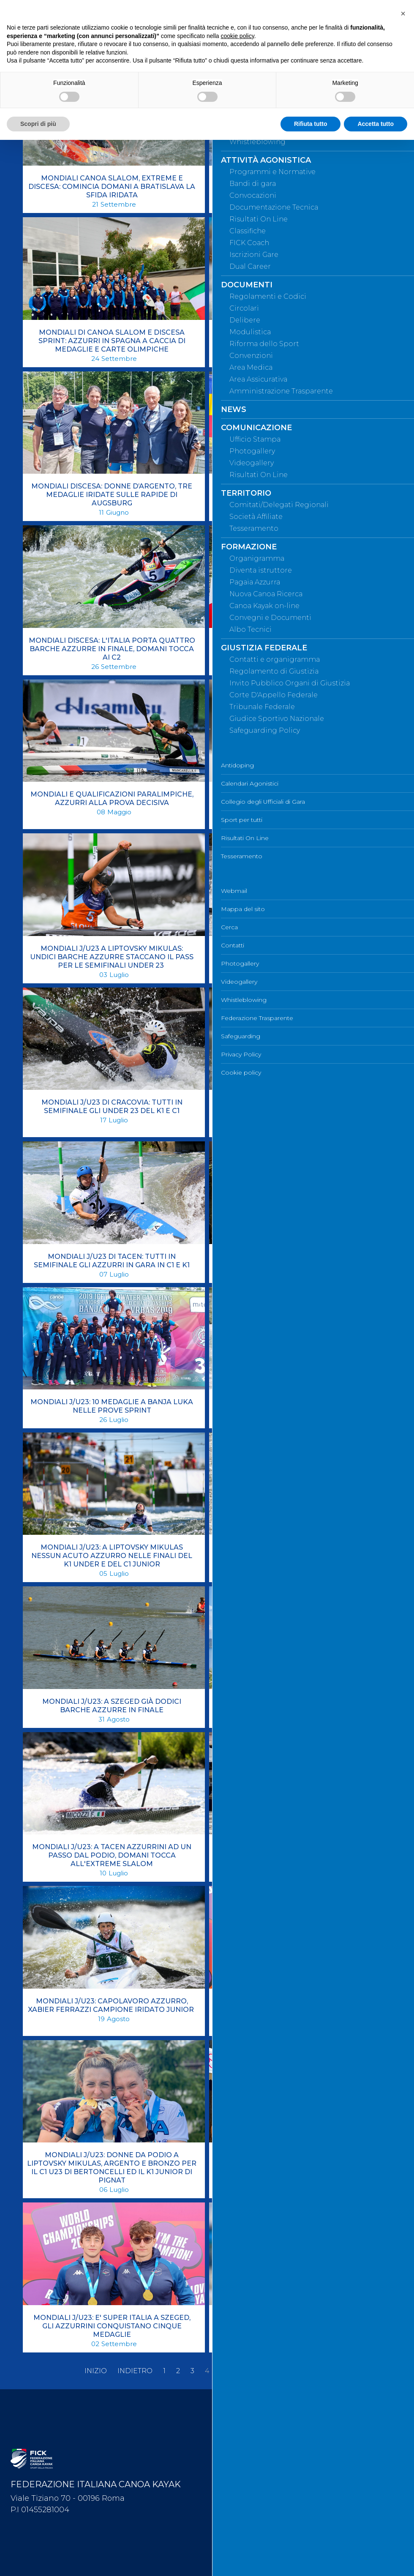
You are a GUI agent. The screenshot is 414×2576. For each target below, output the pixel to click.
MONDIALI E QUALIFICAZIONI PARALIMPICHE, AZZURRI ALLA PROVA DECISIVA (111, 798)
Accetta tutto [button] (375, 123)
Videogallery (236, 2485)
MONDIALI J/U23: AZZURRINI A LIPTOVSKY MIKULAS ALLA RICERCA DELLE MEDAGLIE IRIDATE (298, 1855)
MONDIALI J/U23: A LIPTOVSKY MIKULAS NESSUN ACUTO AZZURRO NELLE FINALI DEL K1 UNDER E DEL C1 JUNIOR (111, 1555)
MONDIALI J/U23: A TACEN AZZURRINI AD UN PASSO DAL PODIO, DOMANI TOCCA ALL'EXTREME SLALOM (111, 1855)
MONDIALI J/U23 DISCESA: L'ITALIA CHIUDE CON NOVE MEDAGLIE (298, 1261)
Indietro (135, 2371)
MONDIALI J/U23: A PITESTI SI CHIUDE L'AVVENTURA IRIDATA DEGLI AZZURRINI (298, 1551)
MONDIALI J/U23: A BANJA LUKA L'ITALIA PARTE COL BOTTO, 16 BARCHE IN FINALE (298, 1406)
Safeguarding (237, 2526)
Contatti (229, 2457)
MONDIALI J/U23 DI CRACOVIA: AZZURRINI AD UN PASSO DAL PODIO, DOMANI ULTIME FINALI (298, 952)
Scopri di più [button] (38, 123)
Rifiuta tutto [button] (310, 123)
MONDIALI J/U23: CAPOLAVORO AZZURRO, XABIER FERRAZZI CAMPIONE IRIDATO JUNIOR (112, 2005)
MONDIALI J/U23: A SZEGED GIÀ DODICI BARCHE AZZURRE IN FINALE (111, 1705)
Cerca (226, 2443)
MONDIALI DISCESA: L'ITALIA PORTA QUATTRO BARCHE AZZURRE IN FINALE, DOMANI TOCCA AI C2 (112, 648)
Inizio (95, 2371)
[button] (403, 13)
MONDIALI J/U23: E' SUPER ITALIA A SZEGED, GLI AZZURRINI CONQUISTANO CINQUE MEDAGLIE (112, 2326)
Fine (321, 2371)
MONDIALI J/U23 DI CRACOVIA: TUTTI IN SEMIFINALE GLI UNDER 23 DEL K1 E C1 (111, 1106)
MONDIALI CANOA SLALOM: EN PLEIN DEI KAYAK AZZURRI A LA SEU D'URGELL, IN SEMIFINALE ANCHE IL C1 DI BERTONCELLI (298, 186)
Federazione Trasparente (254, 2512)
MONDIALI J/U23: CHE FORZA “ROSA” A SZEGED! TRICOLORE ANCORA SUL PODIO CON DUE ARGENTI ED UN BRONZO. (298, 2009)
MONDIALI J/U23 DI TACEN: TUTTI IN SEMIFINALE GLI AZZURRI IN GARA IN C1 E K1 (112, 1261)
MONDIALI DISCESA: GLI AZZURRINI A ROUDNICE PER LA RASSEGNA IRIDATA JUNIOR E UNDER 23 (298, 494)
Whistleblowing (240, 2498)
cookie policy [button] (237, 36)
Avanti (290, 2371)
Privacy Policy (238, 2540)
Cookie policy (238, 2554)
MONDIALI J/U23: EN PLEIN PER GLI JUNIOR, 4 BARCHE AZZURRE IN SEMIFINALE (298, 2322)
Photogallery (237, 2471)
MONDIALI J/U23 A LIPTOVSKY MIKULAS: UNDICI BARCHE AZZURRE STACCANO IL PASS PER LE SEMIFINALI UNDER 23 (111, 956)
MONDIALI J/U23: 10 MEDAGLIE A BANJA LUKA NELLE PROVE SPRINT (111, 1406)
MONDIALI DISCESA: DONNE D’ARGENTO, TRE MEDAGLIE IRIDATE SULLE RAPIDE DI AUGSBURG (111, 494)
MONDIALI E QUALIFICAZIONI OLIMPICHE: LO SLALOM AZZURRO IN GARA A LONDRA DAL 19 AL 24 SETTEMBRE (298, 648)
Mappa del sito (239, 2429)
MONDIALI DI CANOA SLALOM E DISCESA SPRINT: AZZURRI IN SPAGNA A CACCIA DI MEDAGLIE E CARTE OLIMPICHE (111, 340)
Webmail (231, 2415)
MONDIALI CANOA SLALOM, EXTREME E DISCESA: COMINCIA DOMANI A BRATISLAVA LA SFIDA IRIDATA (111, 186)
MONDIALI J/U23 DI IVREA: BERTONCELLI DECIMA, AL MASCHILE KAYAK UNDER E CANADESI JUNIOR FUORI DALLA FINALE (298, 1110)
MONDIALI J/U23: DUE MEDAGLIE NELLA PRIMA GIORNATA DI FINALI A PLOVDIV (298, 2159)
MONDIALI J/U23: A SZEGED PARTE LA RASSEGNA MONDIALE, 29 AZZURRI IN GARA (298, 1705)
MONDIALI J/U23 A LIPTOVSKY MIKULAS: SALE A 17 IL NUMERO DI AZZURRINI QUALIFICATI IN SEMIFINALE (298, 802)
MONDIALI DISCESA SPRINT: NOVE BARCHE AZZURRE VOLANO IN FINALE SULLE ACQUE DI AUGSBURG (298, 340)
